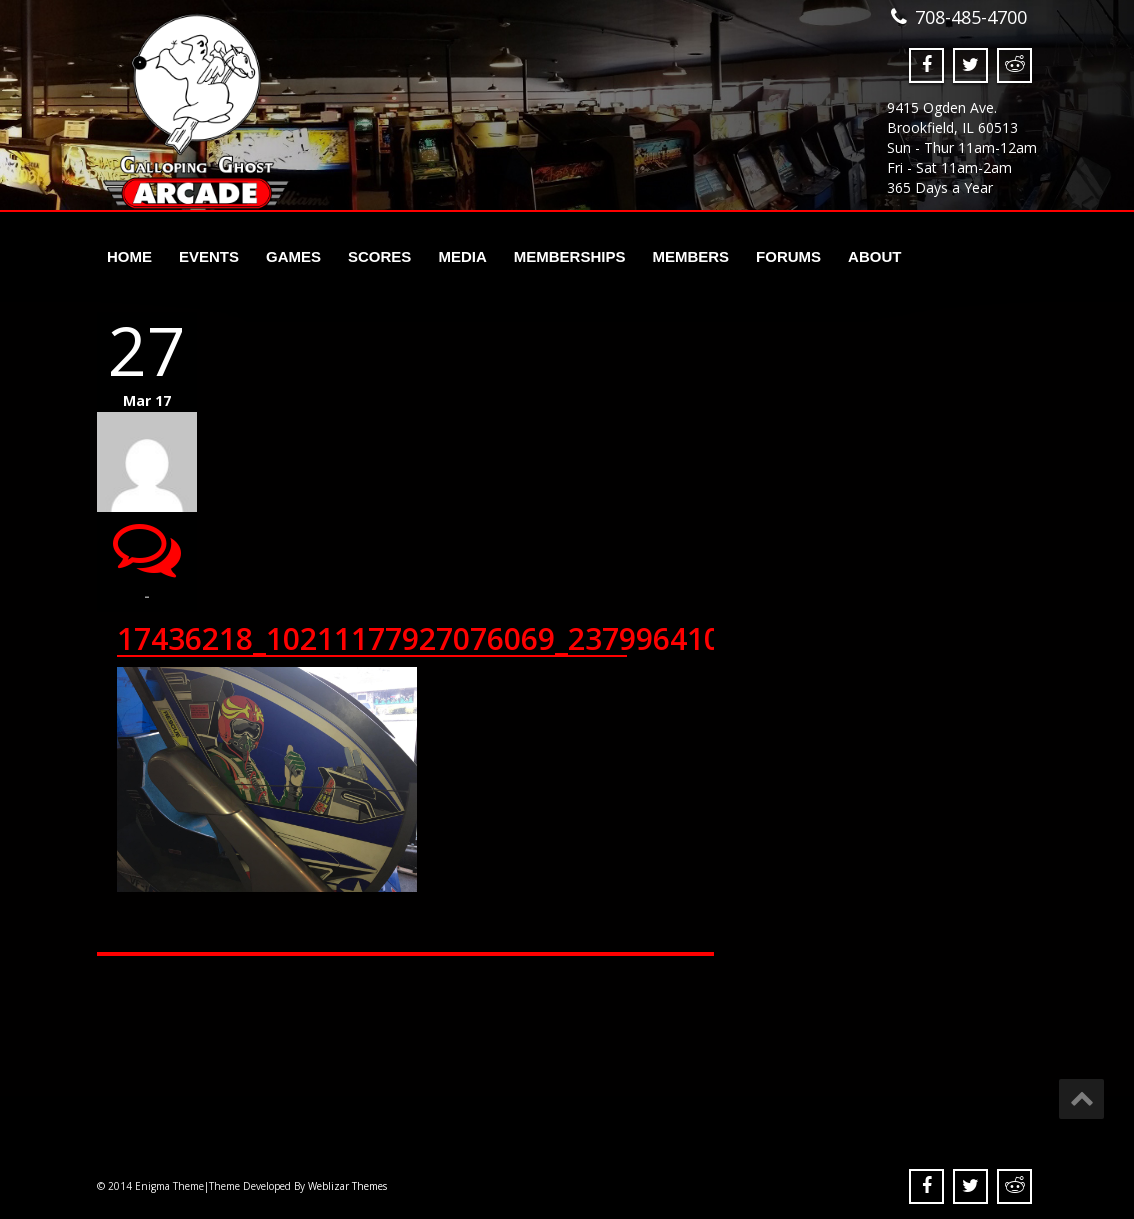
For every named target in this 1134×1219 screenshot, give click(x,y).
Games (293, 256)
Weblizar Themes (347, 1186)
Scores (379, 256)
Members (690, 256)
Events (209, 256)
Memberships (570, 256)
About (874, 256)
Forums (788, 256)
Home (129, 256)
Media (462, 256)
